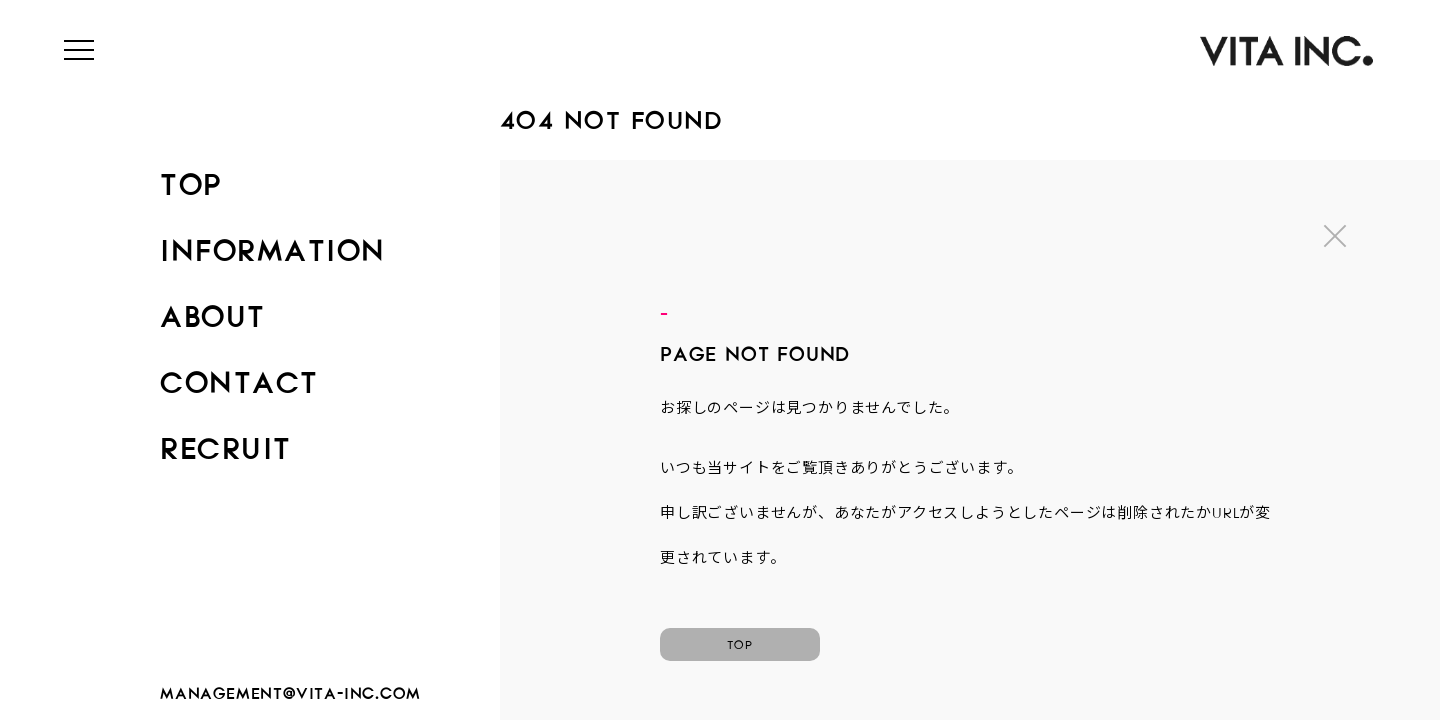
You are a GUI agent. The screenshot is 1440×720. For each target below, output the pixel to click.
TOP (191, 178)
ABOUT (213, 310)
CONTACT (239, 376)
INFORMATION (273, 244)
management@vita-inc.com (290, 689)
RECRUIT (226, 442)
